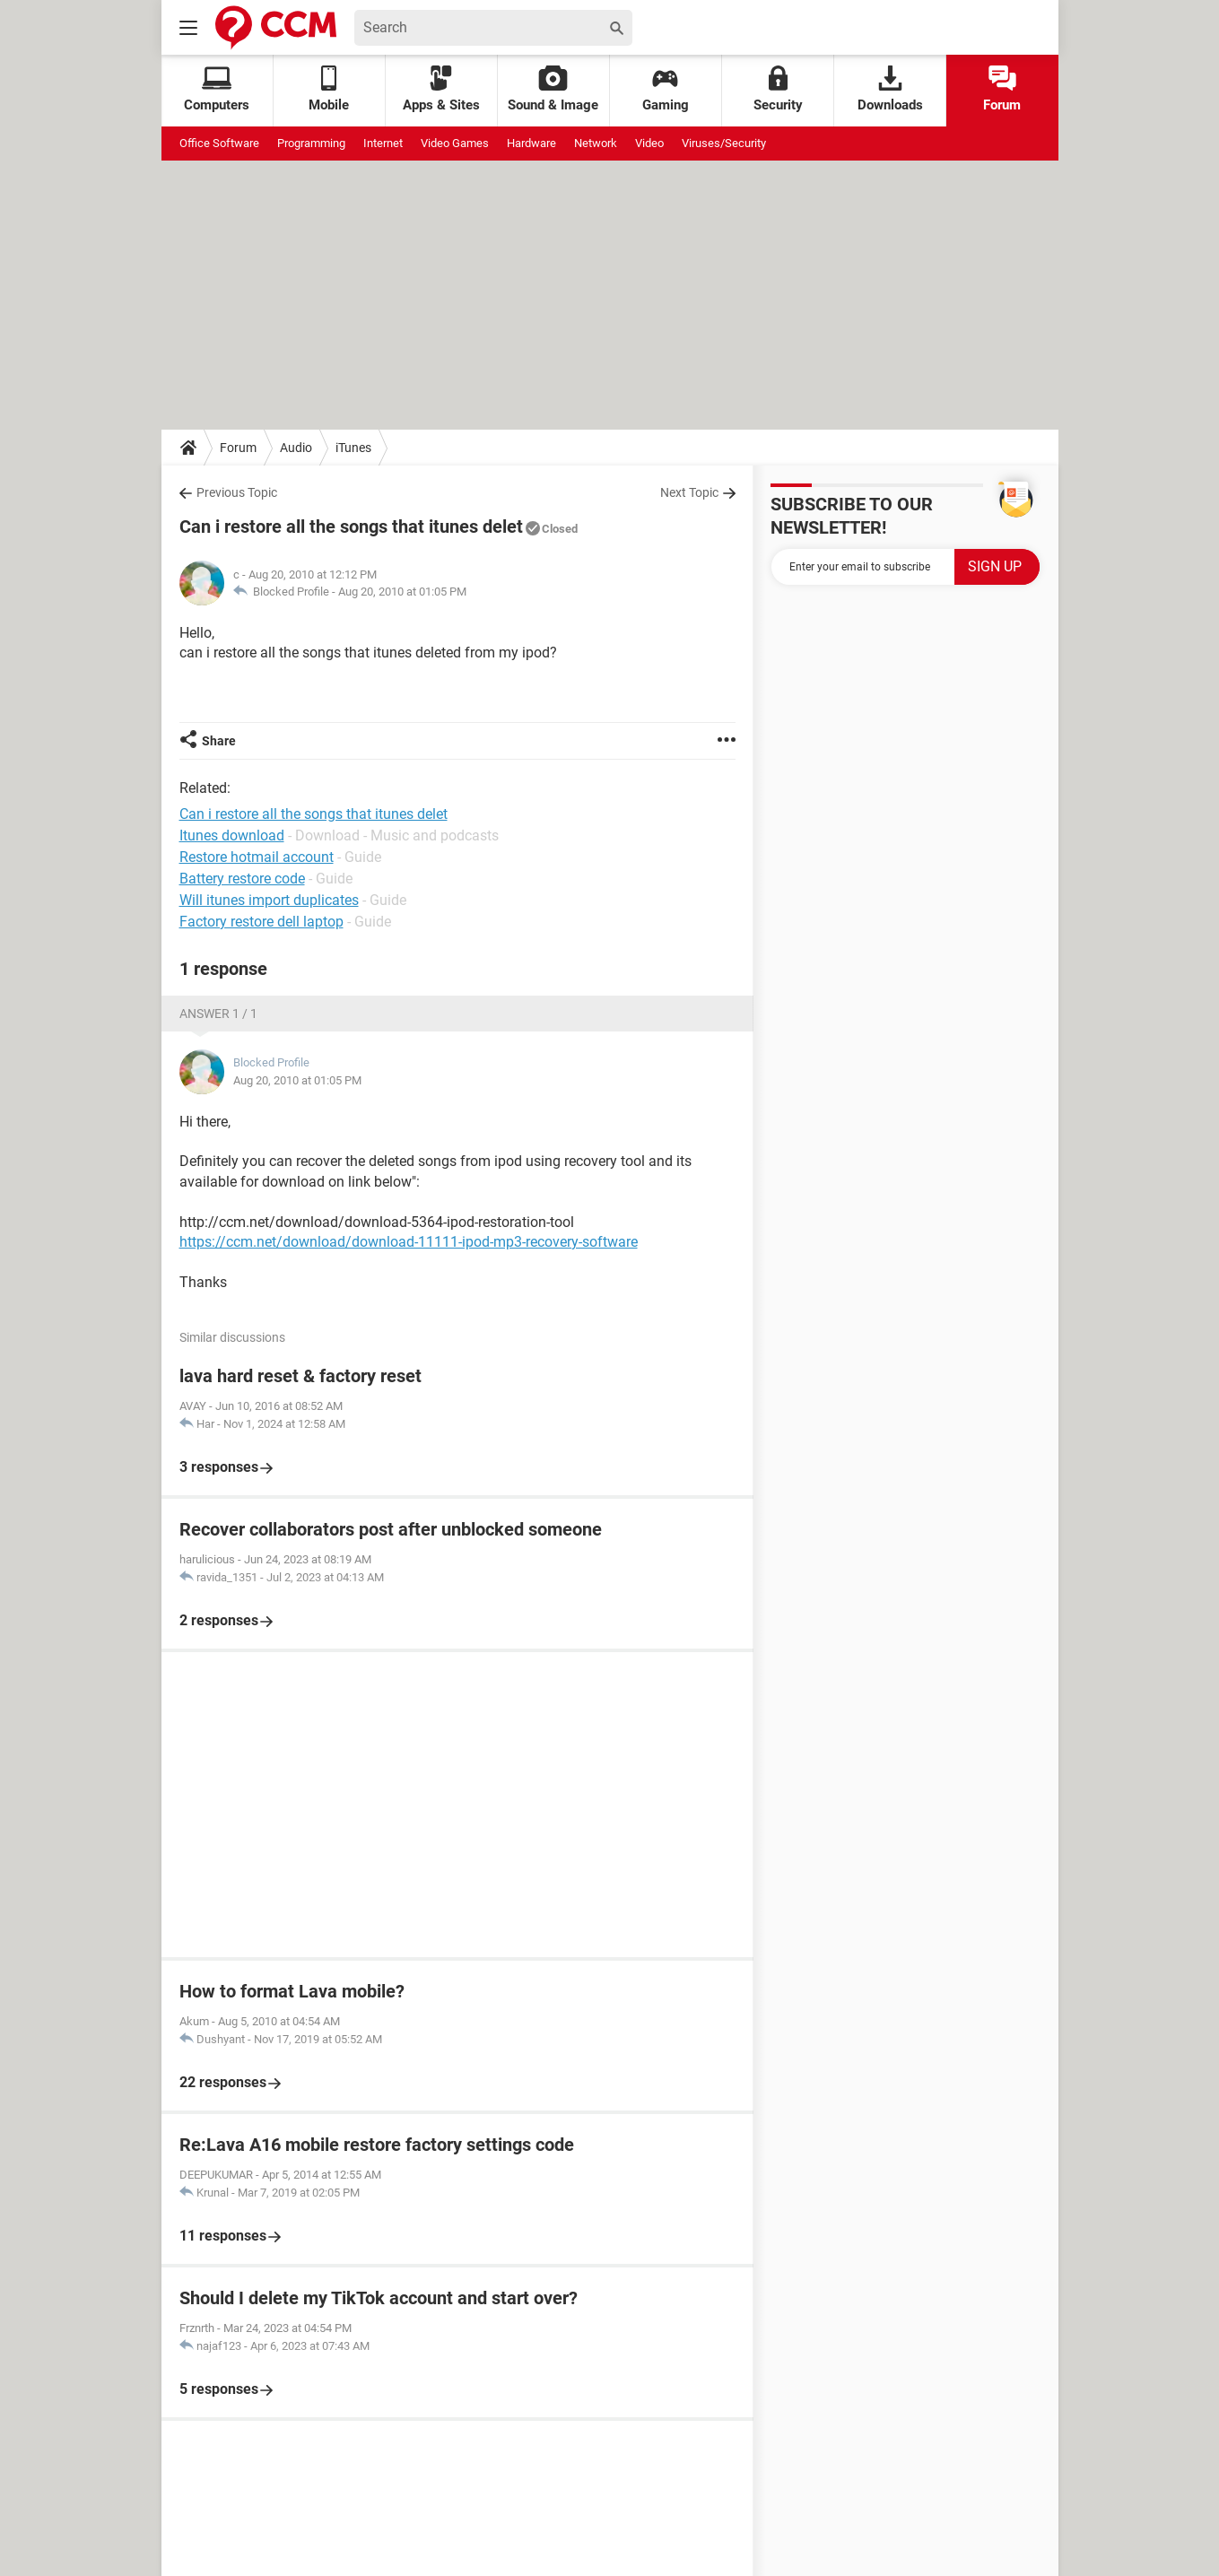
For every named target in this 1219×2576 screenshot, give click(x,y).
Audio (296, 447)
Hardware (531, 143)
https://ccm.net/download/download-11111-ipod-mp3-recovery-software (408, 1241)
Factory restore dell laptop (261, 921)
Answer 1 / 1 (218, 1013)
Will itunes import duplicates (269, 900)
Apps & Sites (441, 89)
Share (219, 741)
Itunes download (231, 835)
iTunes (353, 447)
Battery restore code (242, 878)
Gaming (665, 89)
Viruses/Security (724, 143)
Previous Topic (236, 492)
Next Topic (689, 492)
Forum (1002, 89)
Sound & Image (553, 89)
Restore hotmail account (256, 857)
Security (778, 89)
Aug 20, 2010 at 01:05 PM (402, 591)
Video (649, 143)
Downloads (890, 89)
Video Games (455, 143)
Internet (383, 143)
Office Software (219, 143)
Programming (311, 143)
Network (595, 143)
